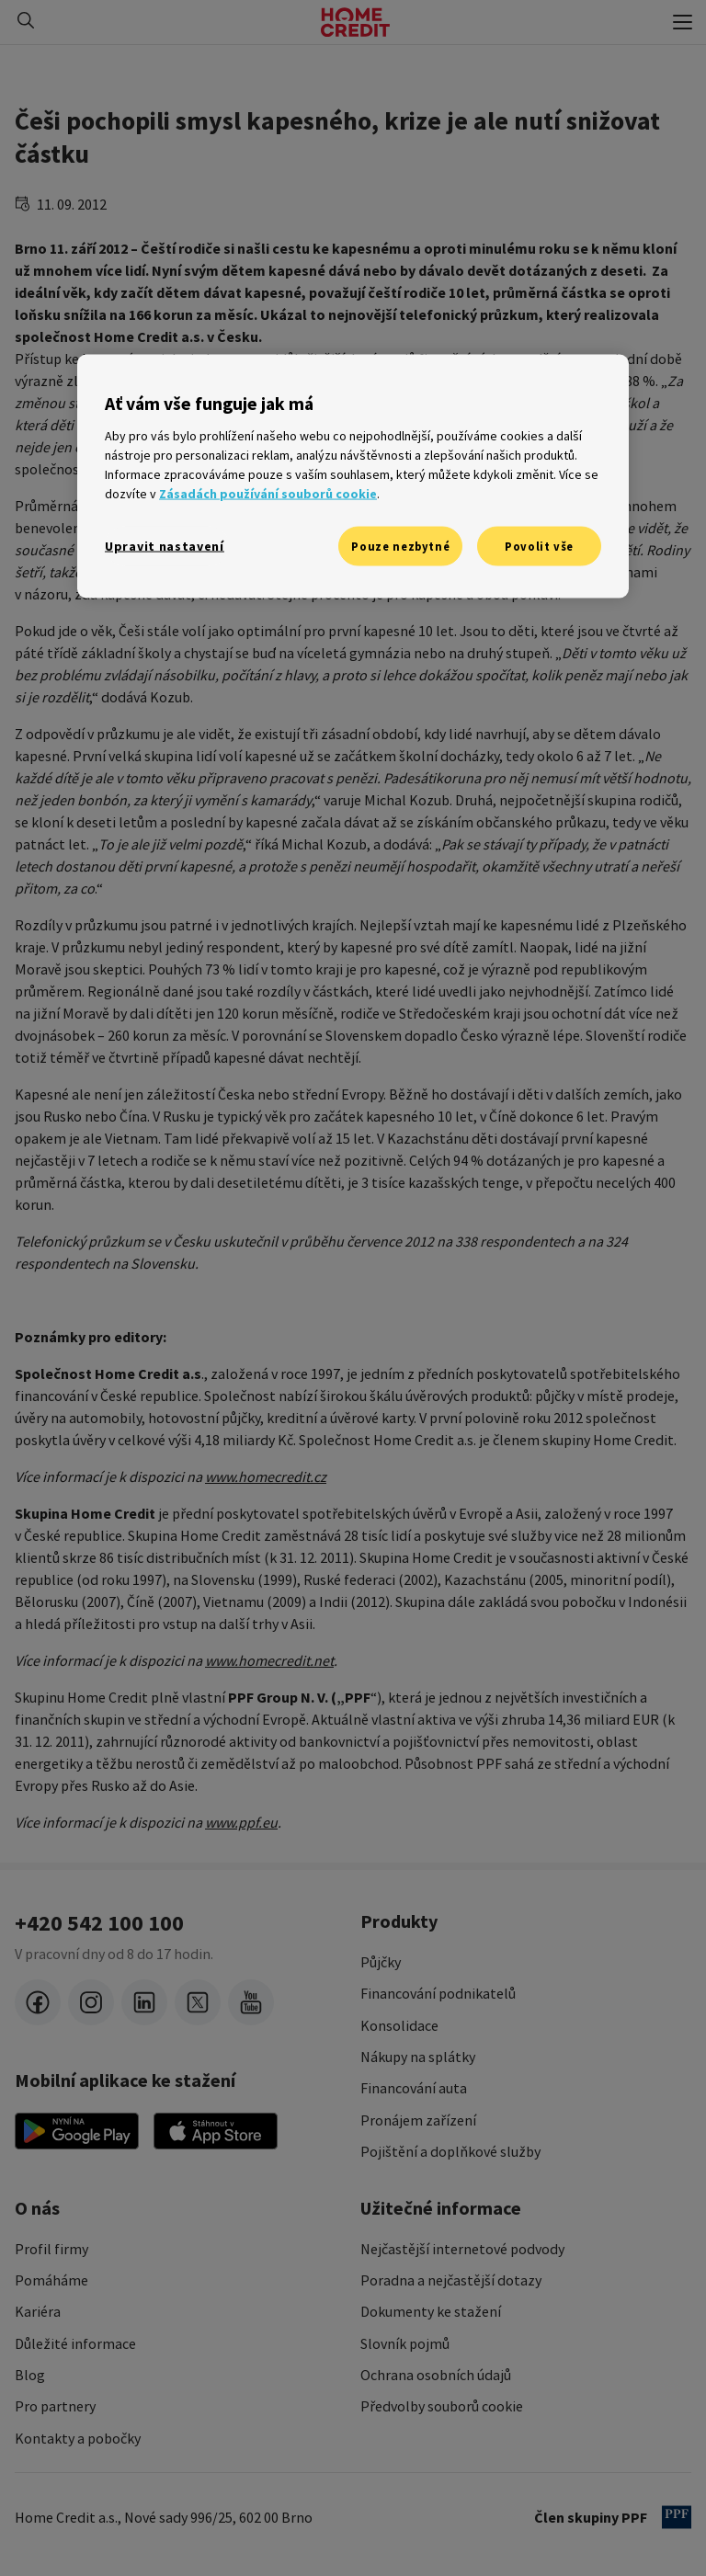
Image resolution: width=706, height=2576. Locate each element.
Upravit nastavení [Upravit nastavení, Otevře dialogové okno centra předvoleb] (164, 545)
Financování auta (413, 2088)
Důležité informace (75, 2343)
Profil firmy (51, 2248)
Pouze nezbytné (400, 546)
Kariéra (38, 2311)
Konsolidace (399, 2025)
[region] (353, 476)
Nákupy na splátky (417, 2056)
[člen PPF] (676, 2517)
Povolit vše (539, 546)
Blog (30, 2374)
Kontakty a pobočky (78, 2438)
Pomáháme (51, 2280)
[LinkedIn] (144, 2002)
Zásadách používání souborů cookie (268, 492)
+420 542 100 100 (99, 1923)
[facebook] (38, 2002)
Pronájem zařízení (418, 2120)
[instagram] (91, 2002)
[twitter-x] (198, 2002)
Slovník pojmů (405, 2343)
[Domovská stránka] (355, 22)
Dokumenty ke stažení (430, 2311)
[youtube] (251, 2002)
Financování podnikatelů (438, 1993)
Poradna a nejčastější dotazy (450, 2280)
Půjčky (380, 1962)
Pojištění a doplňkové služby (450, 2151)
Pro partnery (55, 2406)
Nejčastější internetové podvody (462, 2248)
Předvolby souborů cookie (441, 2406)
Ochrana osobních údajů (435, 2374)
